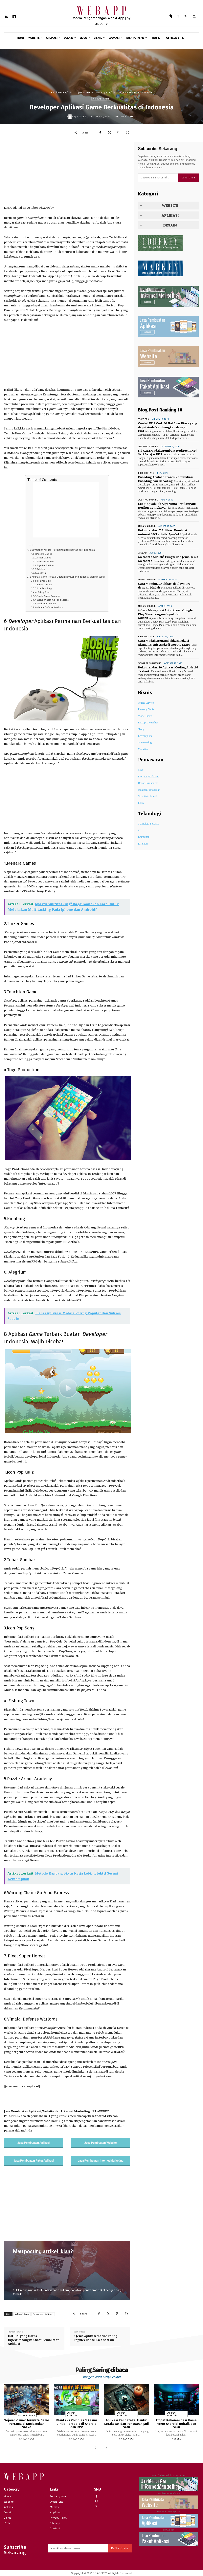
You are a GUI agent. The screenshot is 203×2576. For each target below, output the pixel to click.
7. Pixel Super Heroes (45, 603)
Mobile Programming (149, 663)
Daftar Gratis (188, 177)
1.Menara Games (43, 554)
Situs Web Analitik (148, 796)
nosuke (81, 117)
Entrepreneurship (148, 722)
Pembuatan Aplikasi (62, 92)
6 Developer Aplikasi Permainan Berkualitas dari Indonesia (62, 549)
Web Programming (148, 446)
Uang (141, 729)
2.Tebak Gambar (43, 584)
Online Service (146, 702)
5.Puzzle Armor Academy (47, 596)
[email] (158, 177)
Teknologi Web (146, 473)
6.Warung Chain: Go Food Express (52, 599)
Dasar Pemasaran (148, 783)
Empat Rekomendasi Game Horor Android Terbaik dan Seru (176, 2423)
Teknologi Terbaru (148, 823)
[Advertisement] (67, 173)
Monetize (143, 749)
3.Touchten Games (44, 561)
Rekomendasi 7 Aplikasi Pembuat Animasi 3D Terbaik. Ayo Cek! (162, 532)
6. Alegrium (40, 572)
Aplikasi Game (85, 92)
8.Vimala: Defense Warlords (49, 607)
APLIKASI (170, 215)
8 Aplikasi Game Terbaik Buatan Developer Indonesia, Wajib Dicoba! (67, 576)
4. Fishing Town (42, 592)
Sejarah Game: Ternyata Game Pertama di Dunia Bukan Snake (26, 2423)
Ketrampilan (145, 736)
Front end (143, 419)
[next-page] (105, 2448)
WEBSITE (170, 205)
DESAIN (170, 225)
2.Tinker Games (43, 557)
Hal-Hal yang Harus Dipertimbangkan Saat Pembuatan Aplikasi (33, 2340)
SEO (140, 769)
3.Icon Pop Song (43, 588)
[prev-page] (96, 2448)
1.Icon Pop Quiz (43, 580)
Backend (142, 553)
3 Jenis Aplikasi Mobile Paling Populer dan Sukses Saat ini (95, 2338)
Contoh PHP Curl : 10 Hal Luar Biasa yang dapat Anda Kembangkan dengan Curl (167, 427)
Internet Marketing (148, 776)
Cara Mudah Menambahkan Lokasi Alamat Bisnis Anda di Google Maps (164, 642)
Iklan (141, 803)
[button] (194, 16)
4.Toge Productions (44, 565)
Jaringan (143, 843)
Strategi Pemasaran (149, 789)
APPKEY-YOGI (26, 2439)
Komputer (143, 836)
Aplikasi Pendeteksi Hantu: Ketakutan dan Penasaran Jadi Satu (126, 2423)
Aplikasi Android (147, 526)
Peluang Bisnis (146, 709)
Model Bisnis (145, 716)
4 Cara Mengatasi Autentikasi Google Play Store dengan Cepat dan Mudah (165, 614)
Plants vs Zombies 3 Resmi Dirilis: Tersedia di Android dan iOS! (76, 2423)
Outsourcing (145, 742)
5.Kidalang (40, 569)
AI (139, 830)
